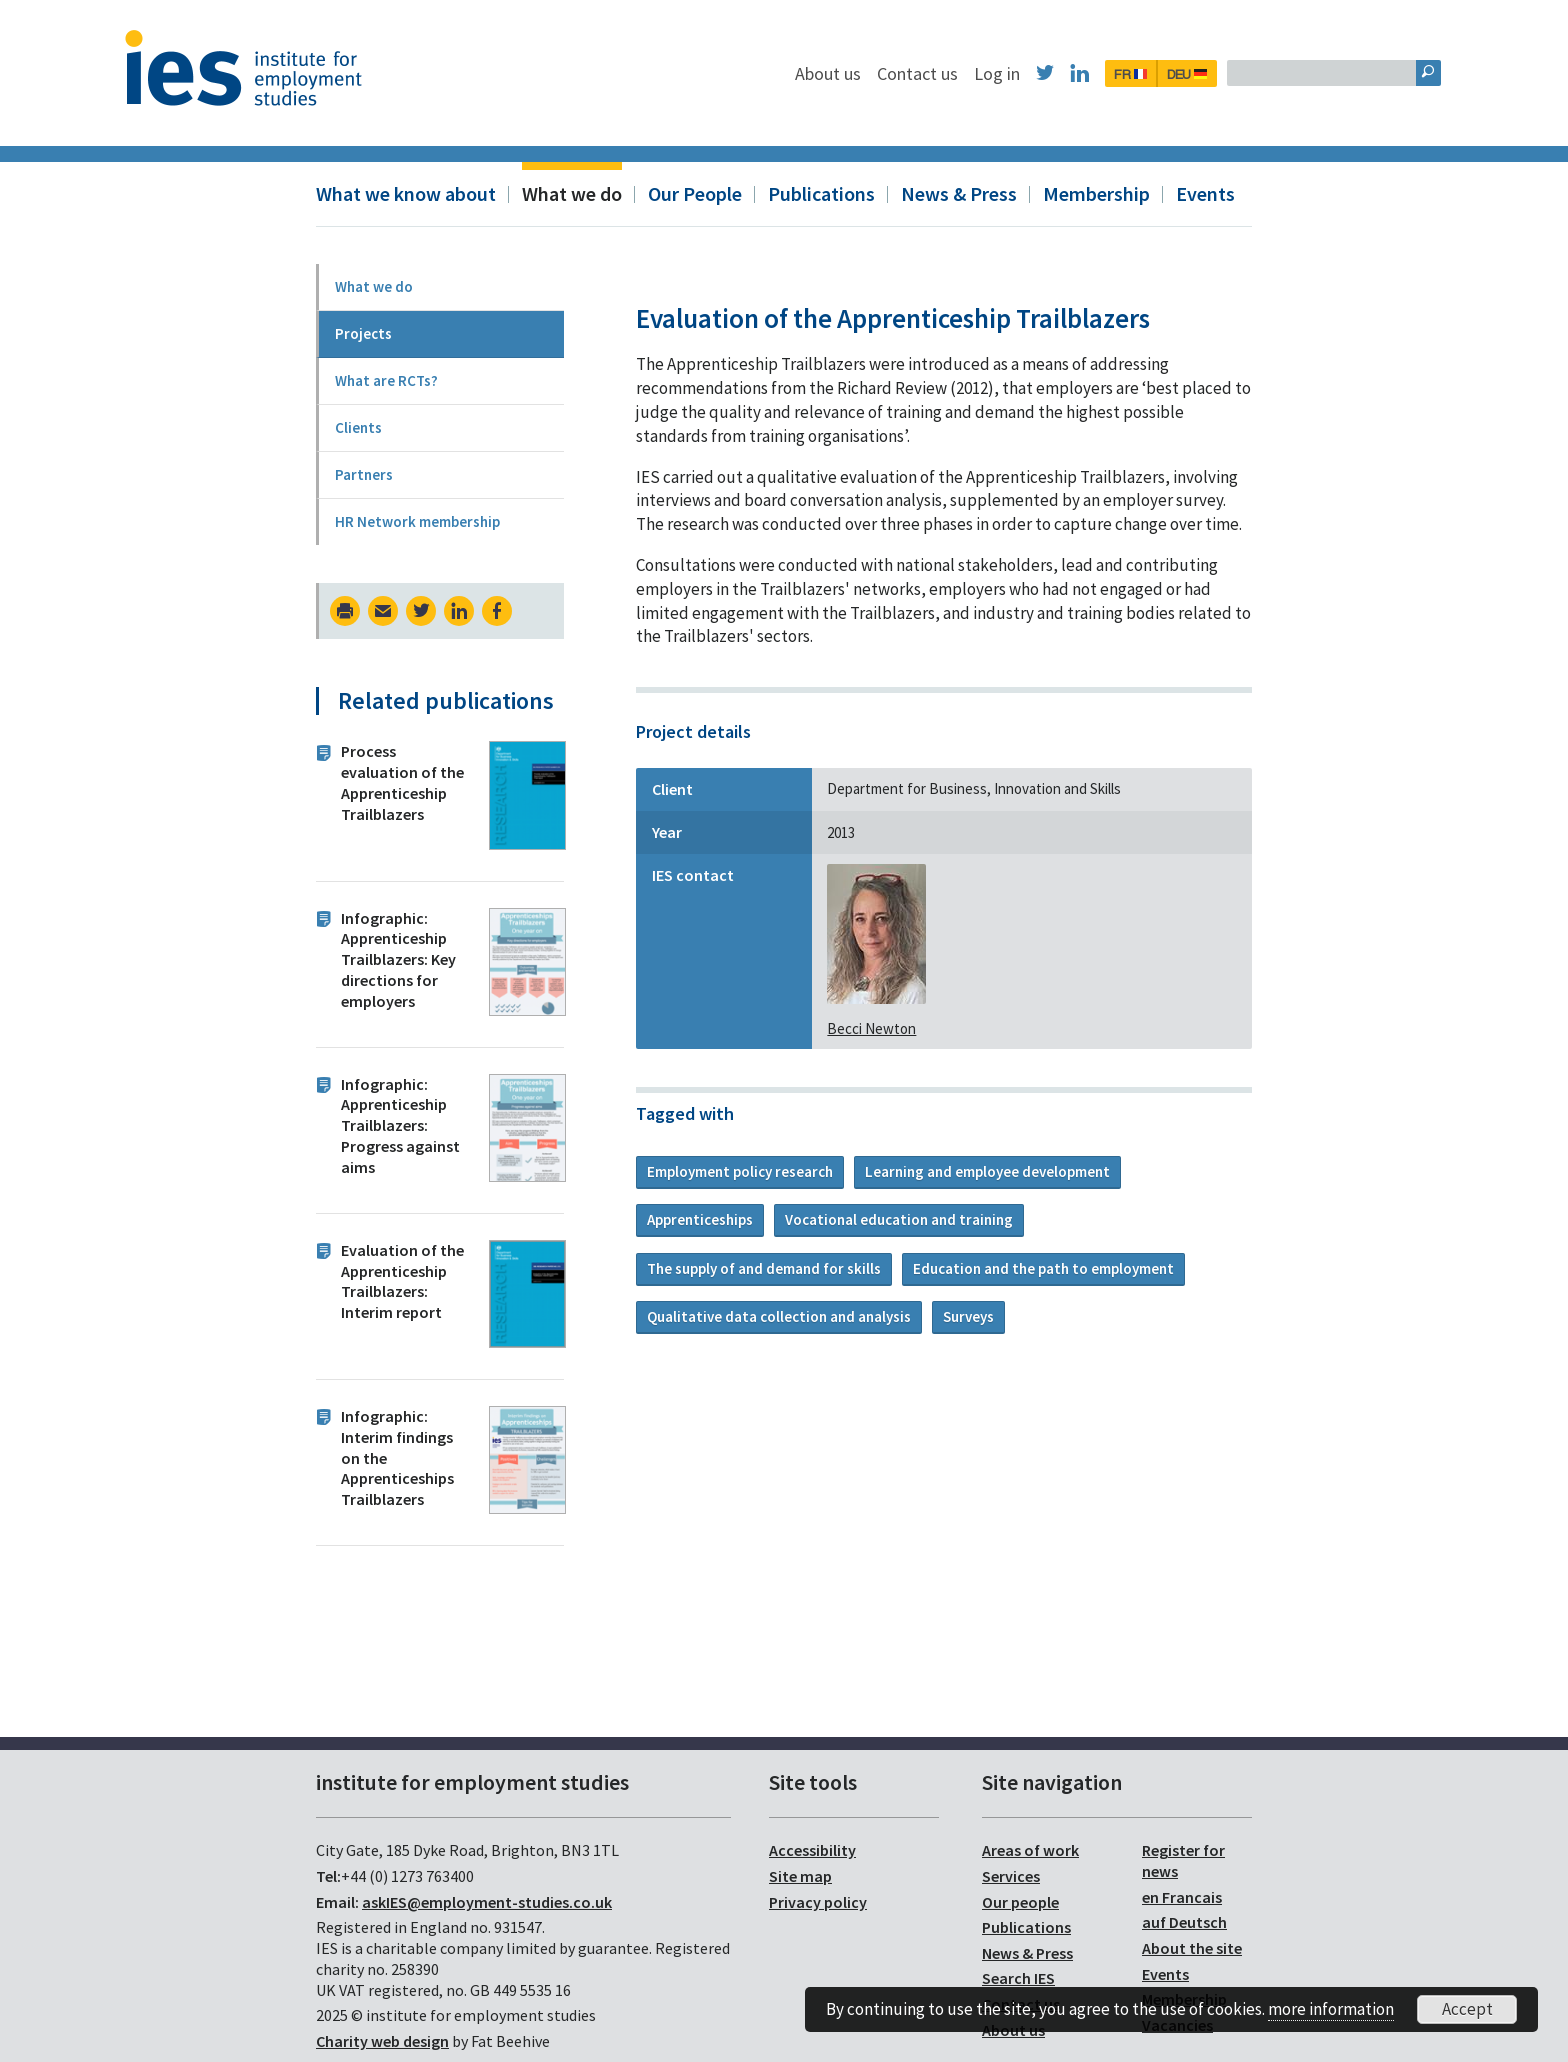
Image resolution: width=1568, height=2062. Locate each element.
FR (1233, 74)
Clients (358, 427)
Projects (363, 333)
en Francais (1182, 1897)
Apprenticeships (700, 1219)
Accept (1467, 2009)
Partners (364, 474)
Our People (695, 193)
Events (1205, 193)
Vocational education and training (899, 1219)
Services (1011, 1876)
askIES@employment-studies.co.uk (487, 1902)
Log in (1100, 73)
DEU (1290, 74)
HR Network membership (417, 521)
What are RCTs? (386, 380)
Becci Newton (871, 1028)
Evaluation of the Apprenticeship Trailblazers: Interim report (402, 1281)
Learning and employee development (987, 1171)
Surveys (968, 1316)
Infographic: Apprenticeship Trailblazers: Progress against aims (400, 1125)
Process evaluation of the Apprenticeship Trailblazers (402, 782)
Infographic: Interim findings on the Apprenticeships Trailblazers (397, 1457)
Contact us (1020, 73)
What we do (572, 193)
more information (1331, 2009)
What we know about (406, 193)
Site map (800, 1876)
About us (931, 73)
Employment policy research (740, 1171)
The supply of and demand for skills (764, 1268)
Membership (1096, 193)
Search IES (1018, 1978)
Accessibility (812, 1850)
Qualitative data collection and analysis (779, 1316)
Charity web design (382, 2041)
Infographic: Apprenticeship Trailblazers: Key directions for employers (398, 959)
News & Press (959, 193)
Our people (1020, 1902)
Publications (821, 193)
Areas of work (1030, 1850)
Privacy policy (818, 1902)
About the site (1192, 1948)
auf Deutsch (1184, 1922)
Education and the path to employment (1043, 1268)
